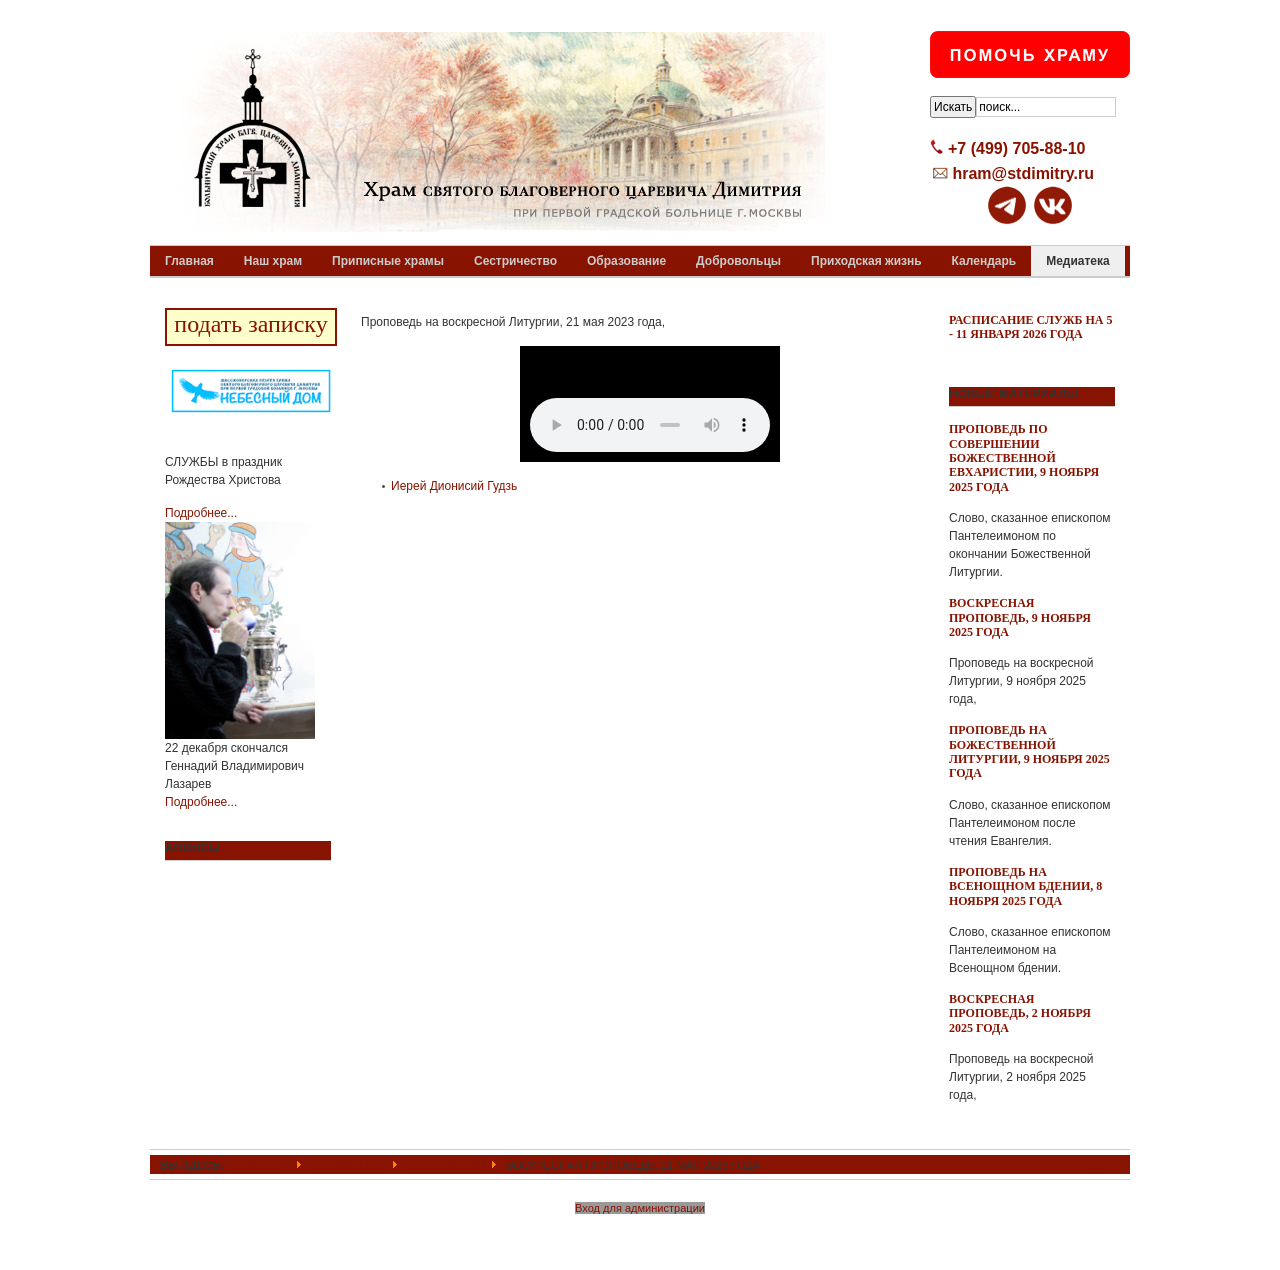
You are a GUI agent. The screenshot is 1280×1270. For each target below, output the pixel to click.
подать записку (250, 324)
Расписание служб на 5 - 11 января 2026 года (1031, 327)
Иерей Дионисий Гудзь (454, 486)
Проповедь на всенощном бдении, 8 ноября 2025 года (1025, 886)
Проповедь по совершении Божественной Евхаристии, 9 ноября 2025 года (1024, 458)
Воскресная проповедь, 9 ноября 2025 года (1020, 617)
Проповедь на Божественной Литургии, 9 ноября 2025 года (1029, 751)
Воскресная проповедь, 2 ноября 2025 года (1020, 1013)
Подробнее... (201, 513)
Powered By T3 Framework (640, 1233)
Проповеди (444, 1165)
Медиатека (346, 1165)
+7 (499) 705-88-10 (1016, 148)
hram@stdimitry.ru (1023, 173)
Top (1097, 1165)
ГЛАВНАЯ (259, 1165)
